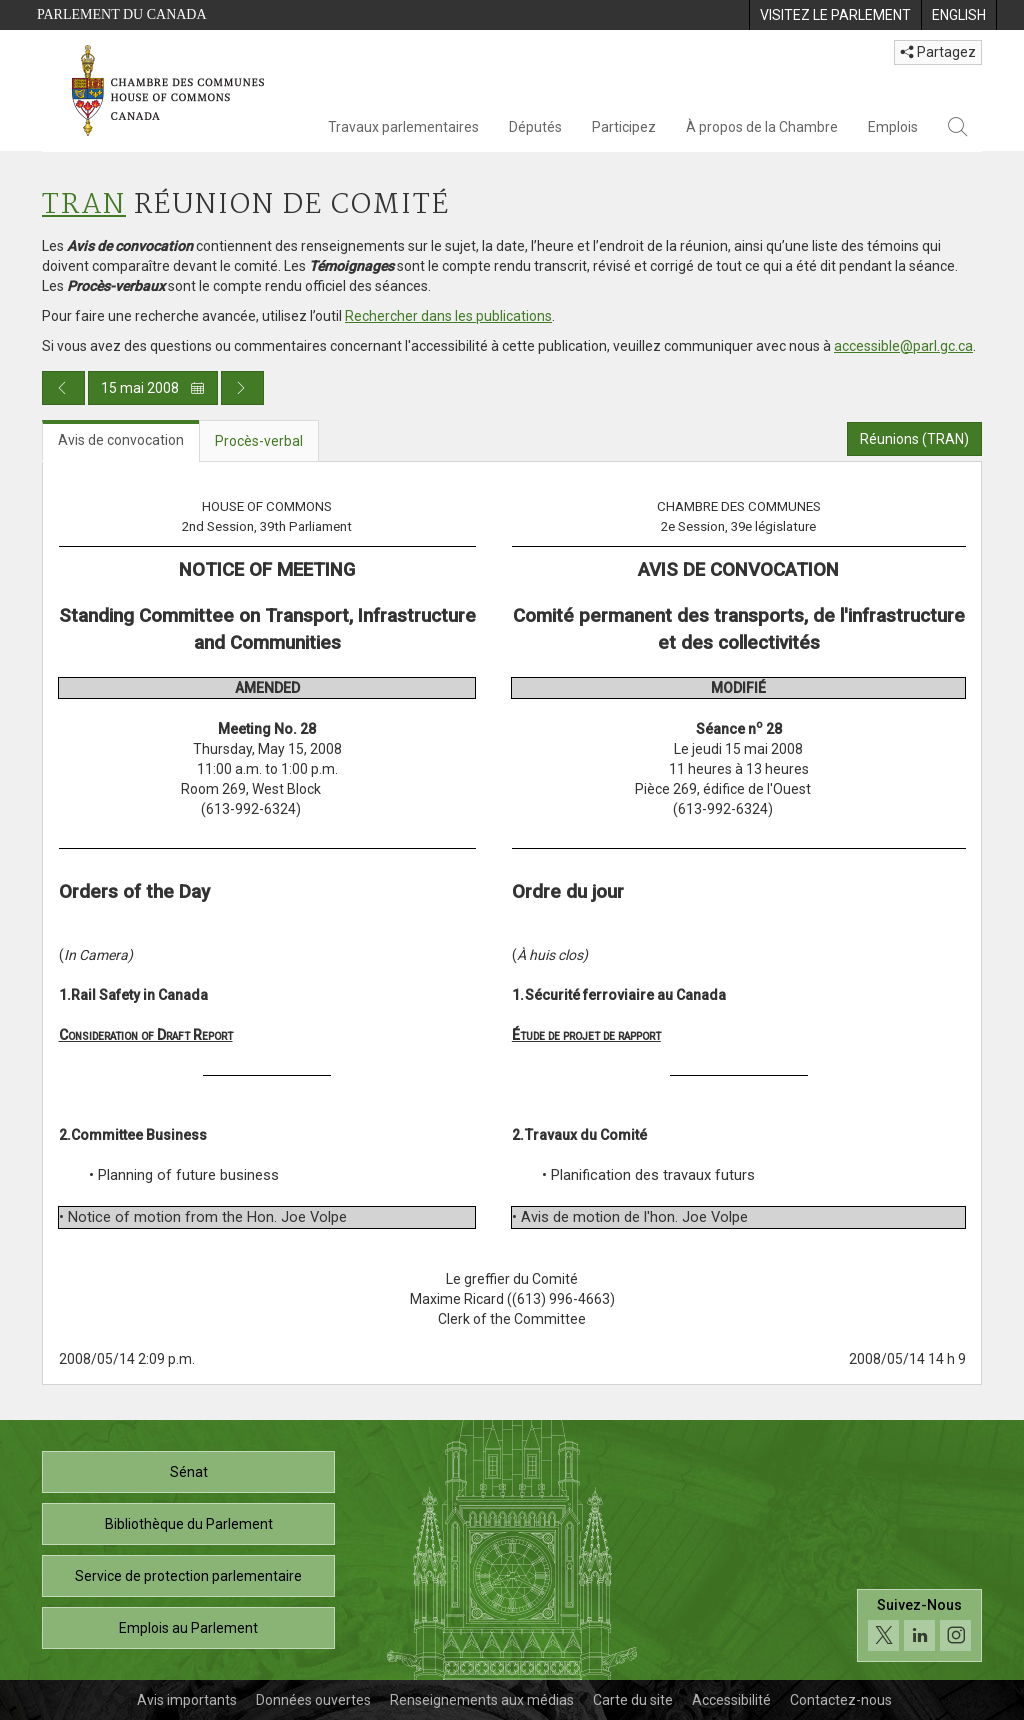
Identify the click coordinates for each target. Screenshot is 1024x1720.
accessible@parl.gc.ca (903, 346)
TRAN (84, 205)
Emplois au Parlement (188, 1628)
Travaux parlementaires (403, 127)
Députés (535, 127)
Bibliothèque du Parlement (189, 1524)
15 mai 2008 (153, 388)
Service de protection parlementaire (188, 1576)
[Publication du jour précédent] (63, 388)
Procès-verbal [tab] (259, 441)
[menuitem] (835, 15)
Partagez (938, 52)
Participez (624, 127)
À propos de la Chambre (762, 127)
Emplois (893, 127)
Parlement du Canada (122, 14)
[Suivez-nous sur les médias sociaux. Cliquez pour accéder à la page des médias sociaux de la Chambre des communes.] (919, 1625)
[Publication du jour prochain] (242, 388)
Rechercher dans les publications (448, 316)
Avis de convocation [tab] (121, 440)
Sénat (189, 1472)
